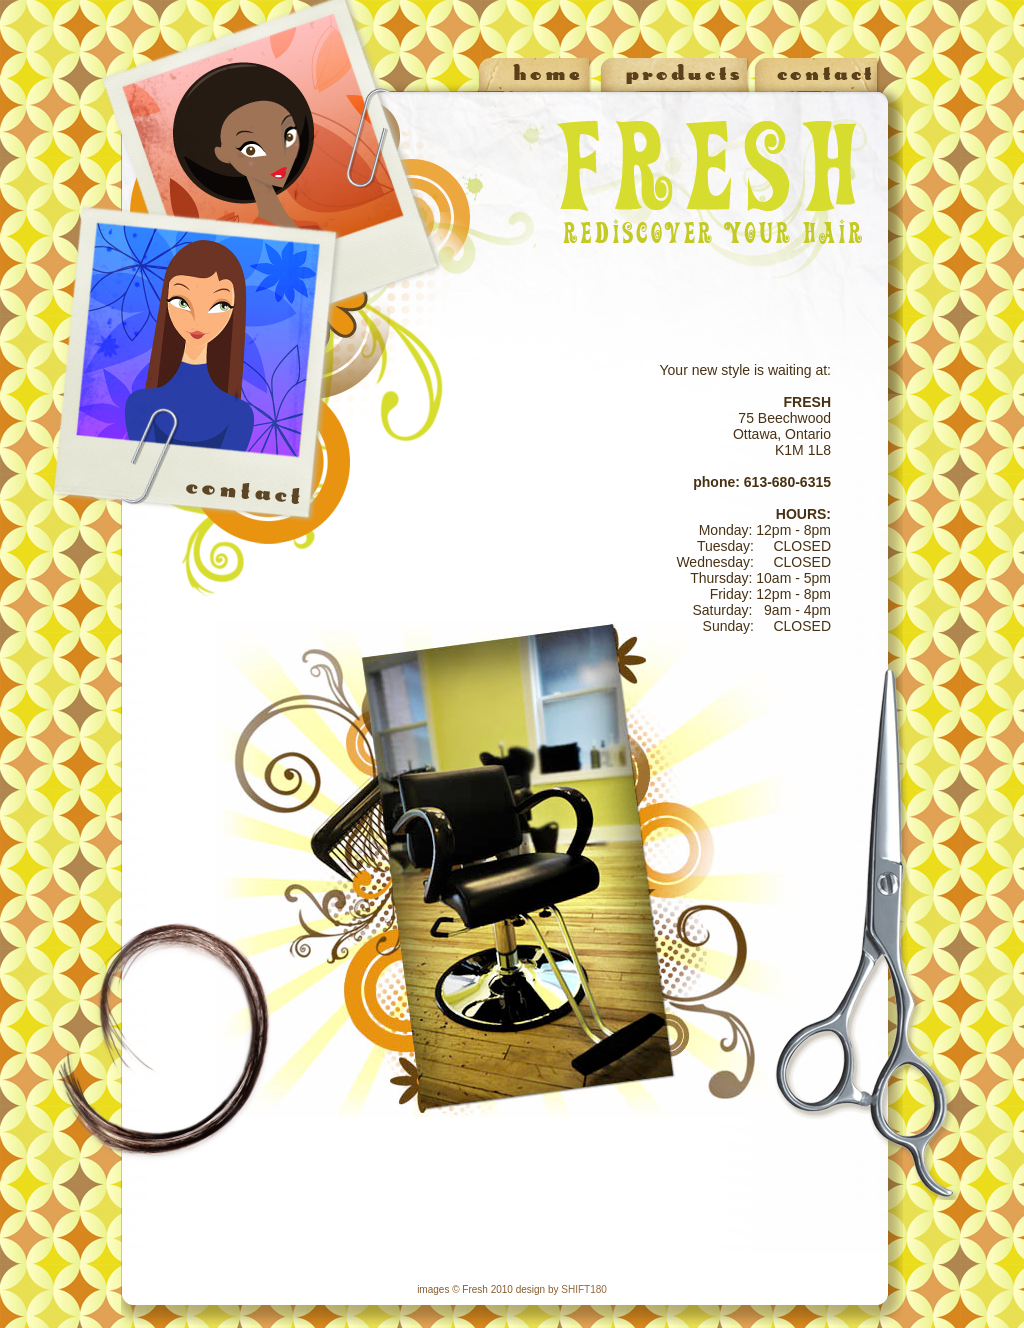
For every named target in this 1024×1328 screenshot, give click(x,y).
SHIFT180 (584, 1289)
